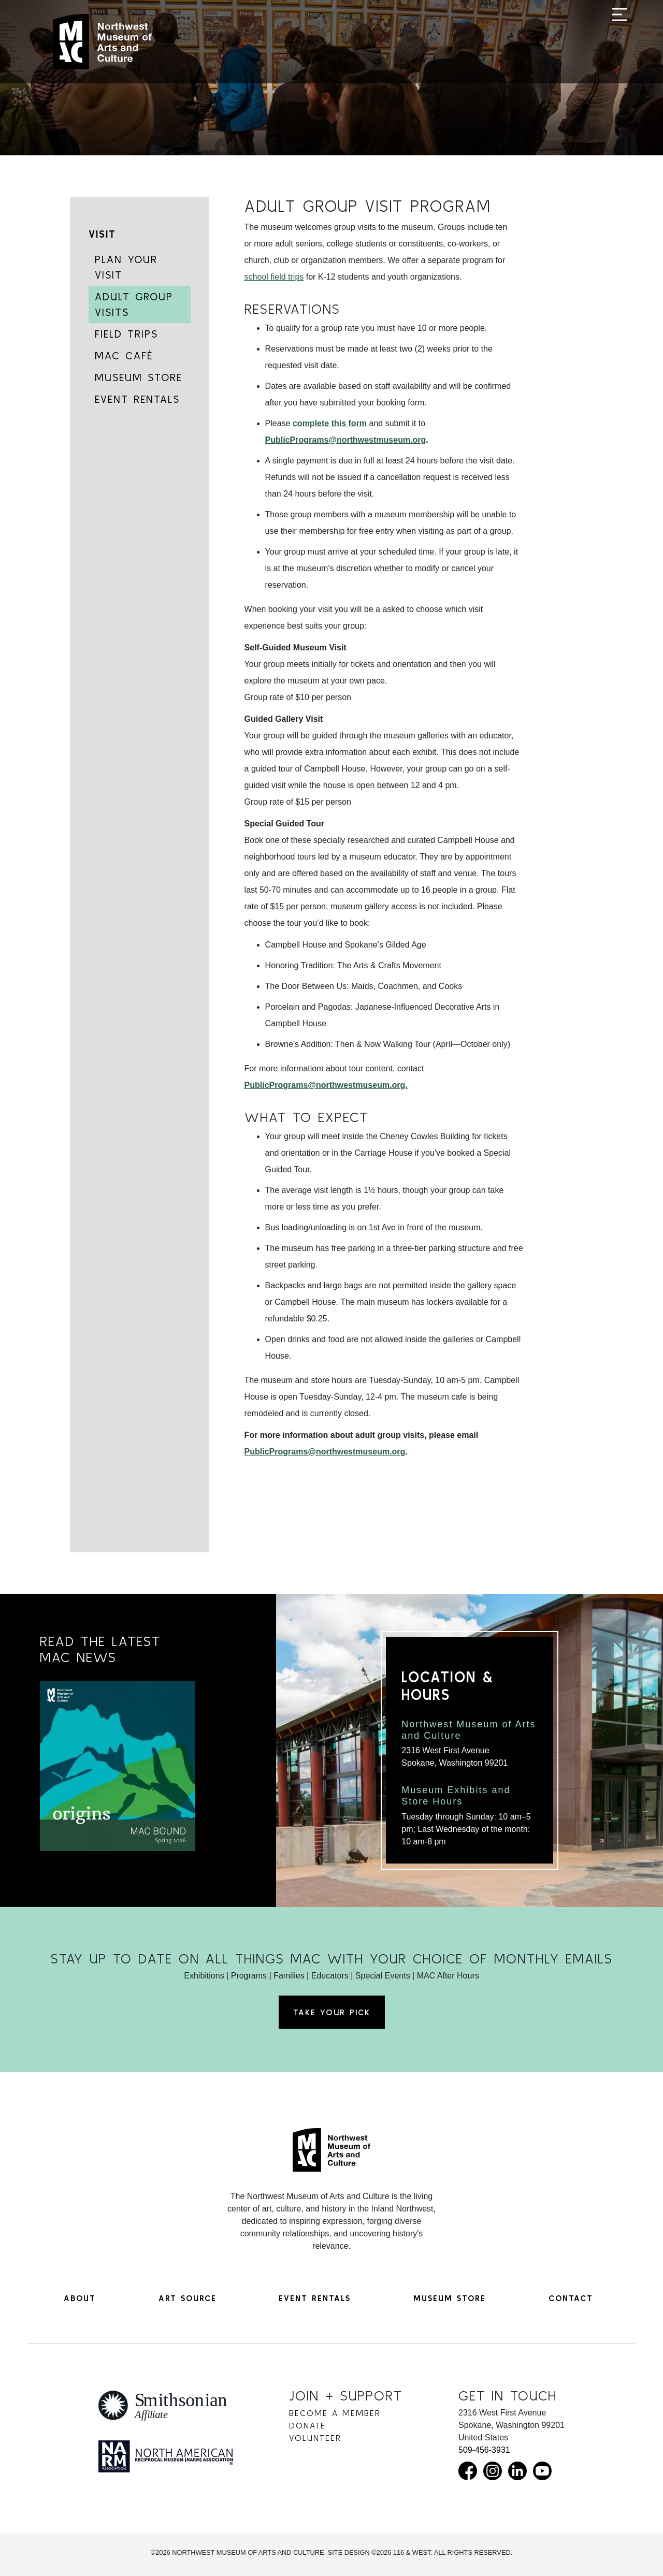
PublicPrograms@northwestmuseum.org (345, 439)
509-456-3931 (484, 2450)
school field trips (274, 276)
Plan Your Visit (126, 267)
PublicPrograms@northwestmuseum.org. (326, 1085)
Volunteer (315, 2437)
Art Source (187, 2298)
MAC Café (124, 355)
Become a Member (335, 2413)
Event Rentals (137, 399)
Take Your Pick (331, 2012)
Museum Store (138, 377)
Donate (307, 2425)
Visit (102, 234)
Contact (571, 2298)
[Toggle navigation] (619, 42)
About (80, 2298)
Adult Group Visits (134, 304)
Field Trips (126, 334)
